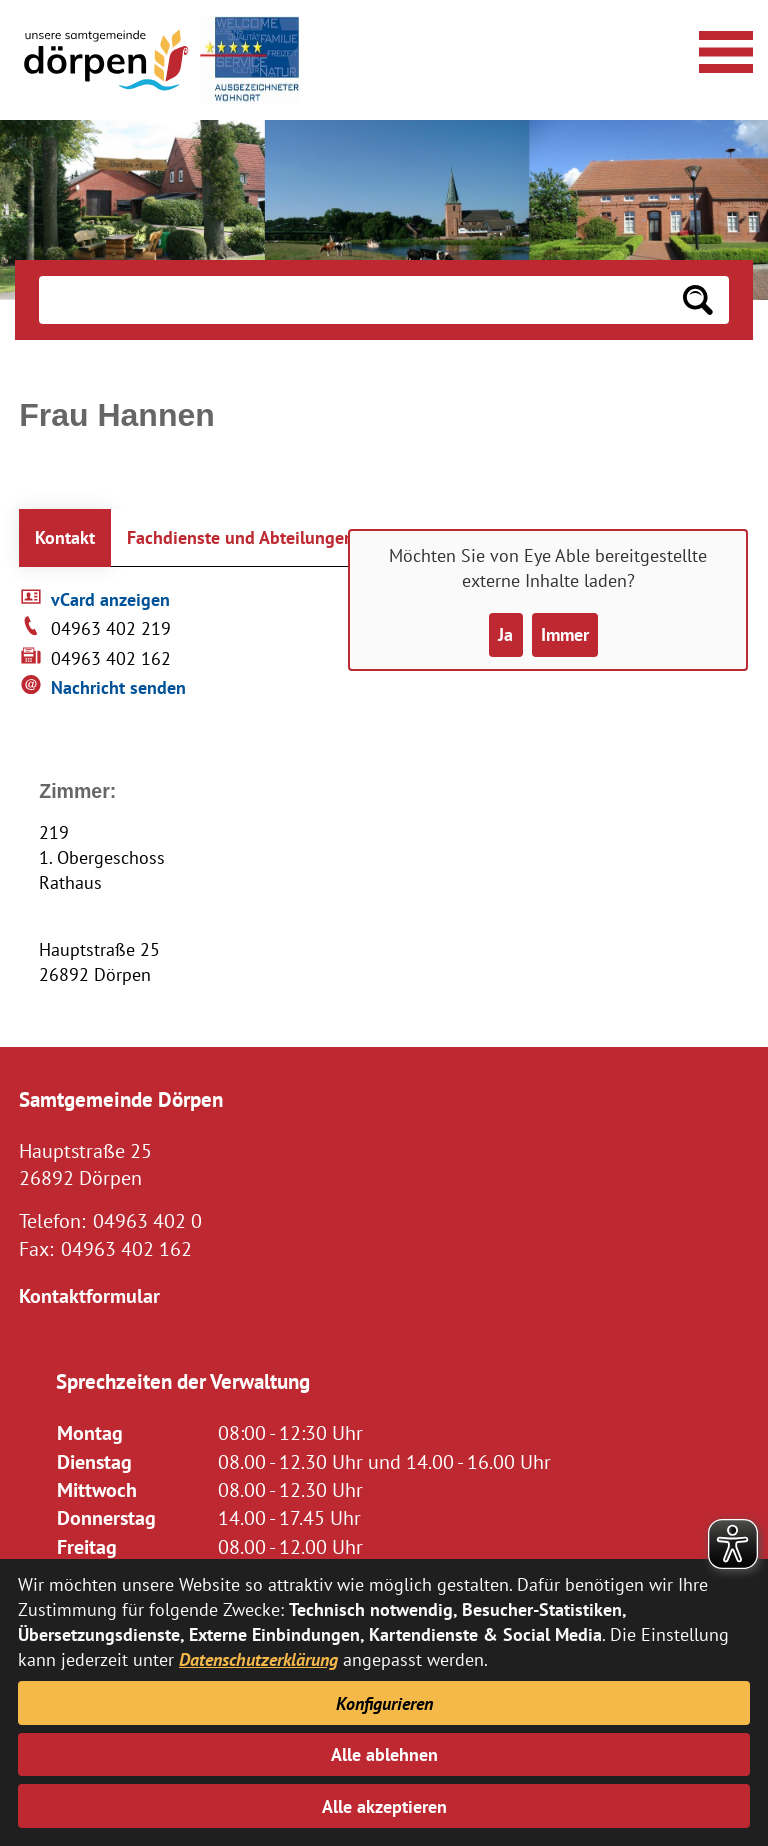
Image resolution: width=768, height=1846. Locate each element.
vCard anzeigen (110, 599)
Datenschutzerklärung (258, 1659)
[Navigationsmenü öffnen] (723, 49)
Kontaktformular (89, 1295)
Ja (505, 634)
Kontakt (65, 537)
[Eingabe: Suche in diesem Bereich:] (352, 300)
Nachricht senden (118, 687)
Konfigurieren (384, 1703)
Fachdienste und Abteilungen (240, 537)
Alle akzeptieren (384, 1806)
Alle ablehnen (384, 1754)
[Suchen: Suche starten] (698, 300)
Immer (565, 634)
